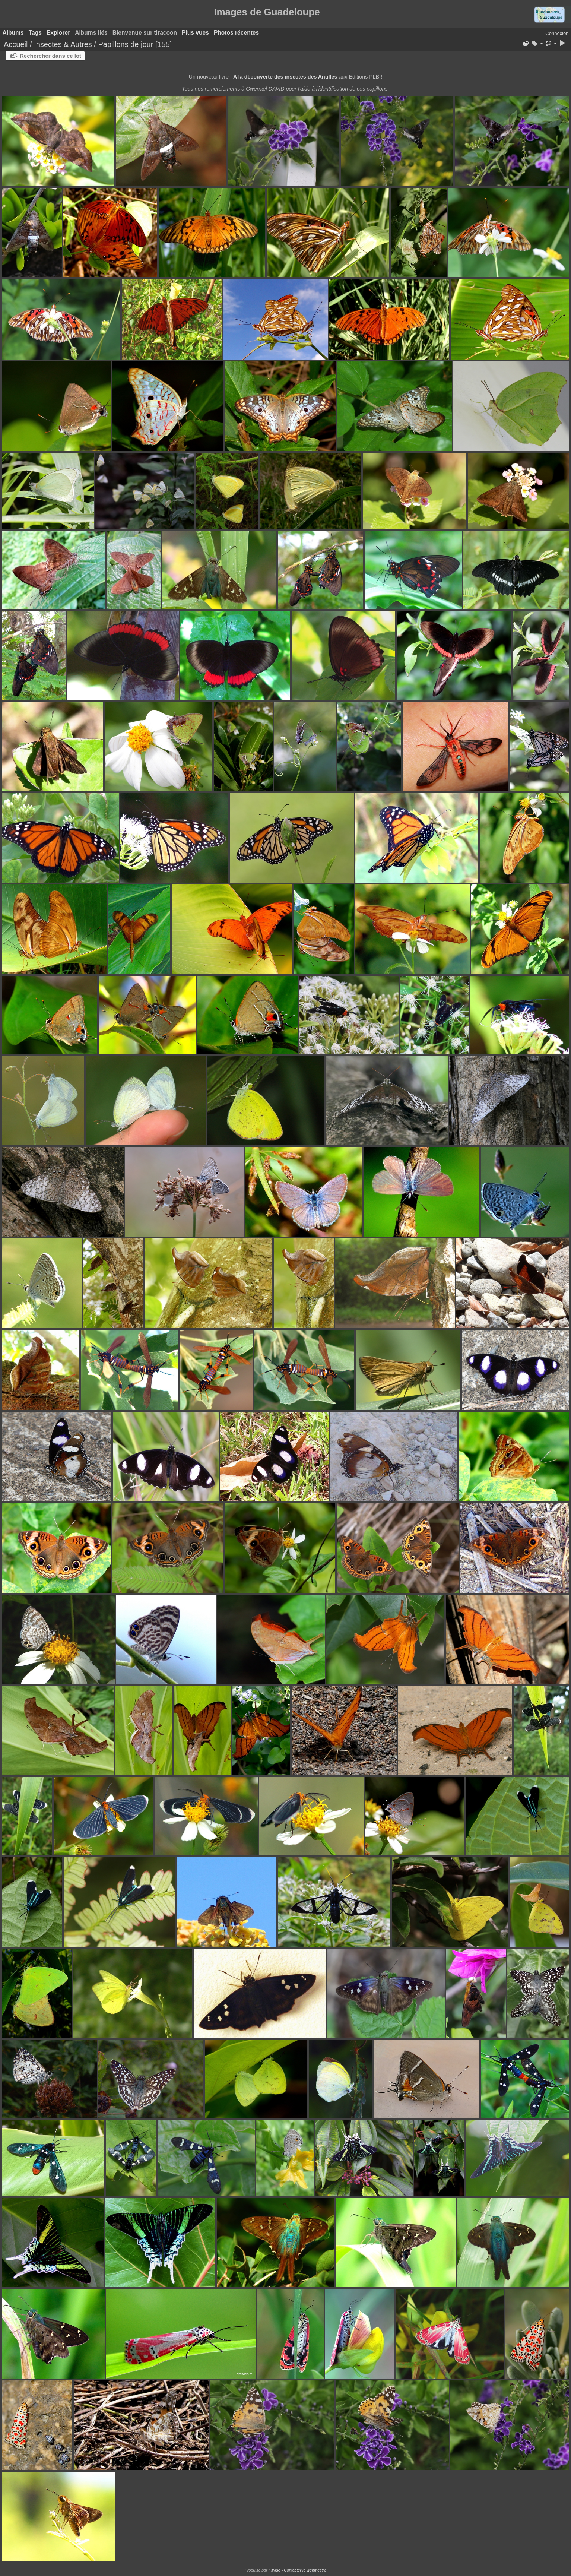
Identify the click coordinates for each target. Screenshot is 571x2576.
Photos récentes (236, 32)
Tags (35, 32)
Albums (13, 32)
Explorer (58, 32)
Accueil (16, 44)
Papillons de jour (125, 44)
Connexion (556, 33)
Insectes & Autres (64, 44)
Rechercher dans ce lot (50, 56)
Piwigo (274, 2570)
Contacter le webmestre (305, 2570)
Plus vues (195, 32)
